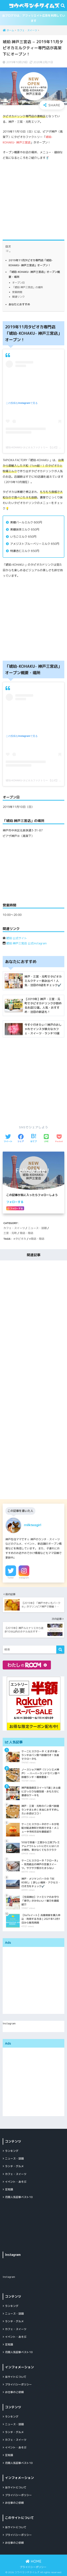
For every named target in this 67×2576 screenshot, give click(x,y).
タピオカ (20, 1238)
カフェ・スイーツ (14, 1228)
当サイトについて (15, 2377)
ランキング (11, 2151)
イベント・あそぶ (15, 2182)
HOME (33, 2561)
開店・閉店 (26, 1233)
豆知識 (9, 2189)
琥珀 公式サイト (16, 938)
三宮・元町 (10, 1233)
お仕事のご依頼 (14, 2392)
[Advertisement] (33, 199)
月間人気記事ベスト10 (19, 2197)
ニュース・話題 (37, 1228)
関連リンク (18, 297)
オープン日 (18, 282)
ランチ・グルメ (14, 2166)
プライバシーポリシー (18, 2384)
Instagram (24, 1577)
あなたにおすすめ (19, 304)
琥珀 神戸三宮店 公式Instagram (26, 943)
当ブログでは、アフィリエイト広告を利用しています (33, 18)
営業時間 (17, 292)
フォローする (14, 1202)
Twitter (11, 1577)
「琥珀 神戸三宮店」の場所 (27, 287)
